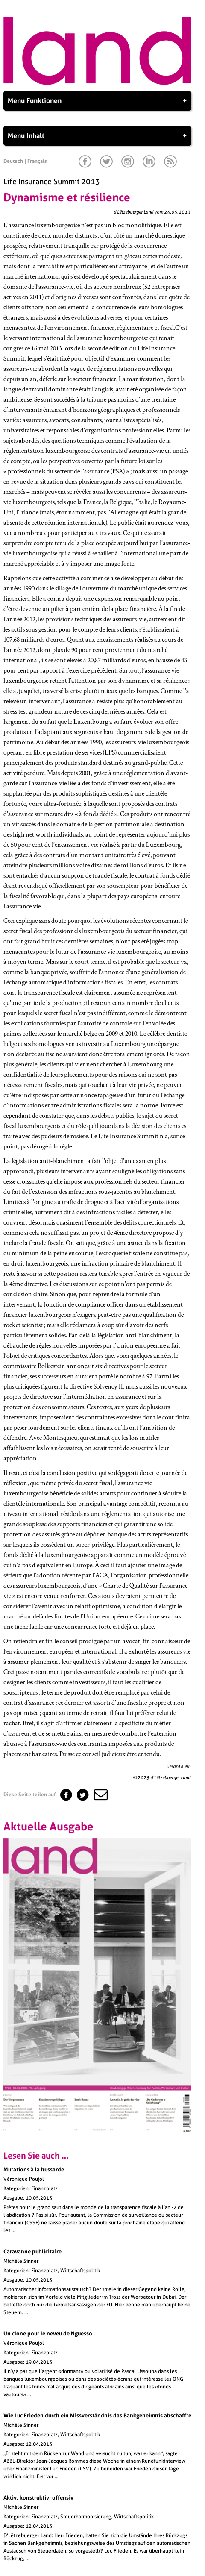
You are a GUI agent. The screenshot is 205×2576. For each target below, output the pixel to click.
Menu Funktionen (97, 100)
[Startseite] (97, 83)
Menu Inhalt (97, 135)
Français (37, 161)
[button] (100, 1795)
